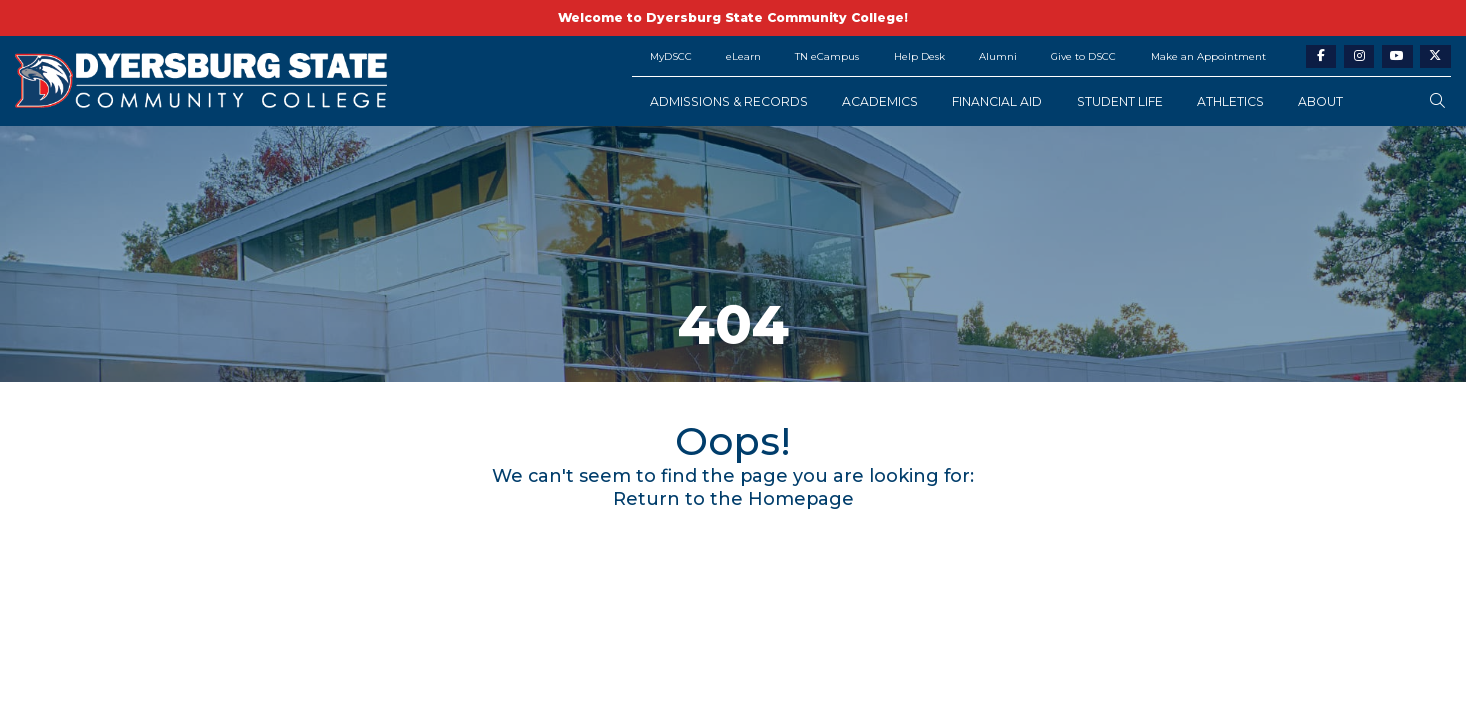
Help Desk (919, 56)
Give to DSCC (1083, 56)
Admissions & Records (729, 101)
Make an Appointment (1208, 56)
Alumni (998, 56)
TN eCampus (827, 56)
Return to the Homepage (733, 499)
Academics (880, 101)
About (1320, 101)
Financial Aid (997, 101)
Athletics (1230, 101)
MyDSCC (671, 56)
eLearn (743, 56)
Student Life (1120, 101)
